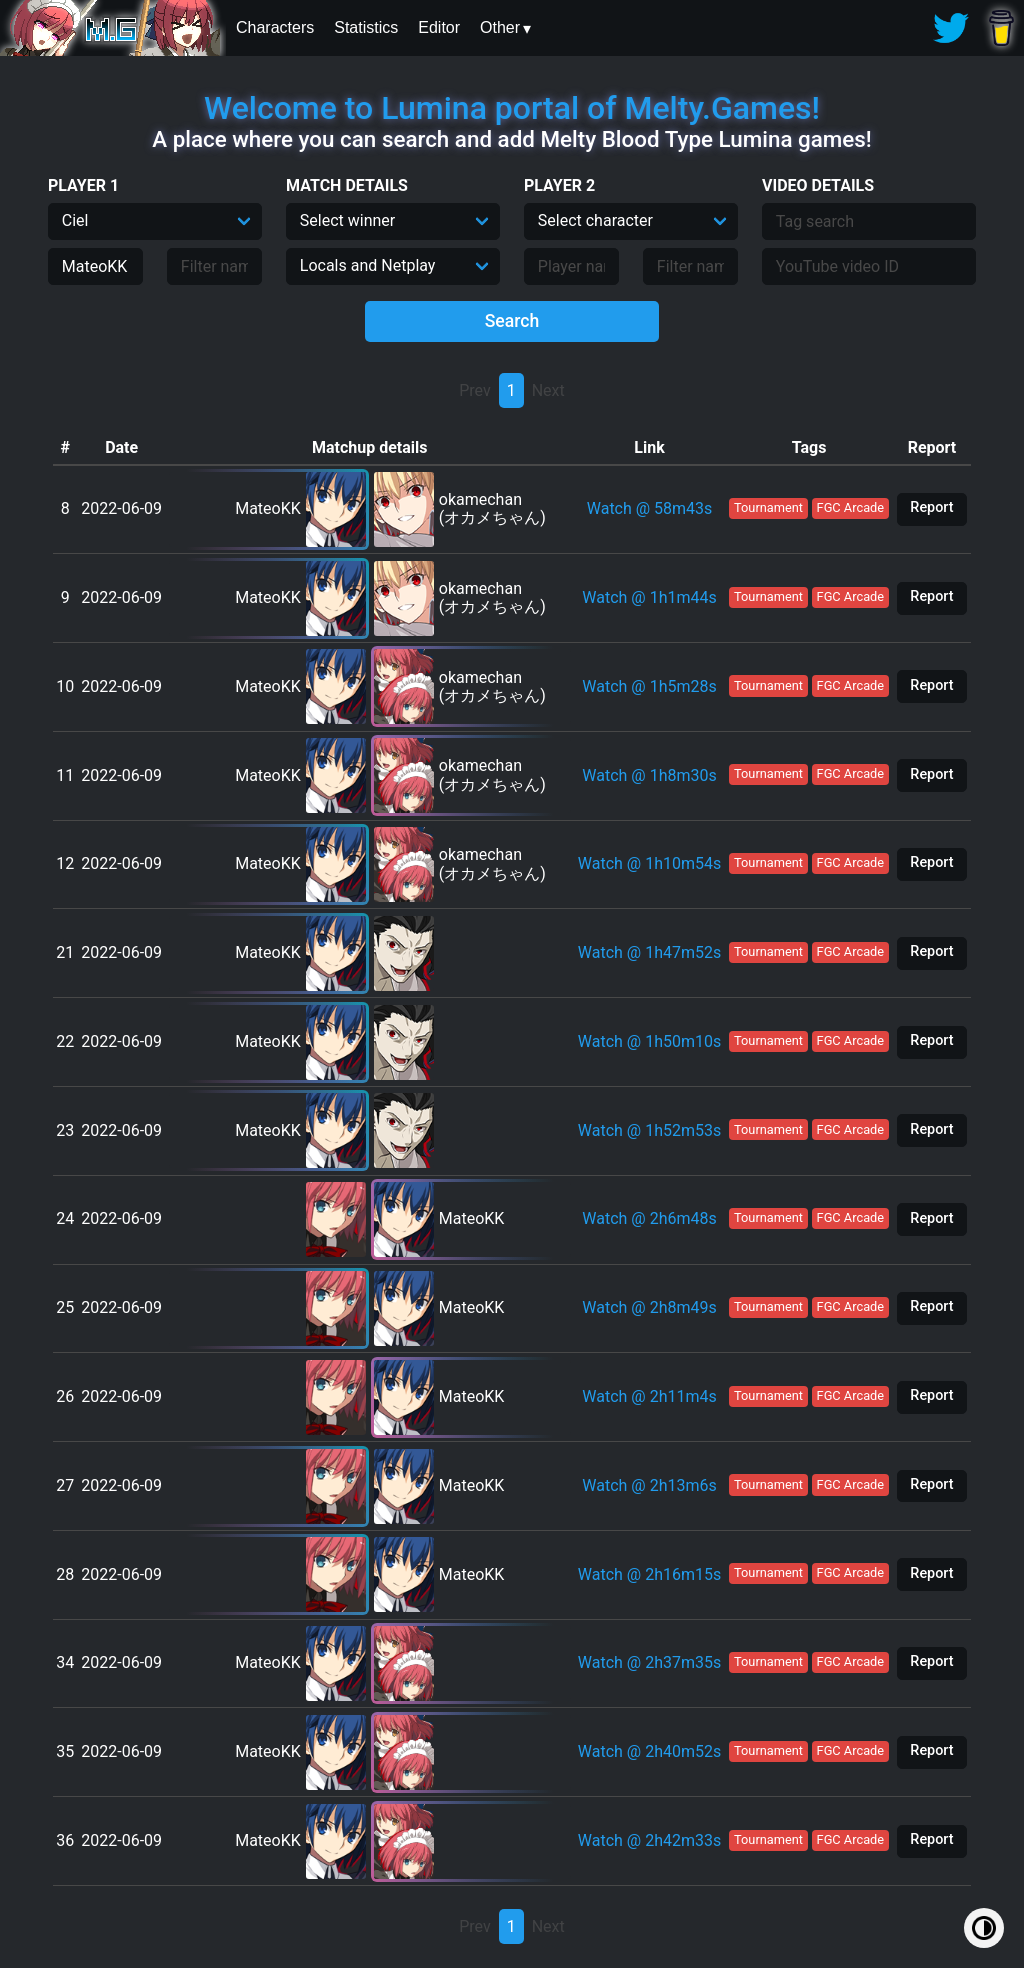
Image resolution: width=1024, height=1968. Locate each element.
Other (500, 27)
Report (931, 507)
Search (512, 321)
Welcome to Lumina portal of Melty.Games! (512, 108)
